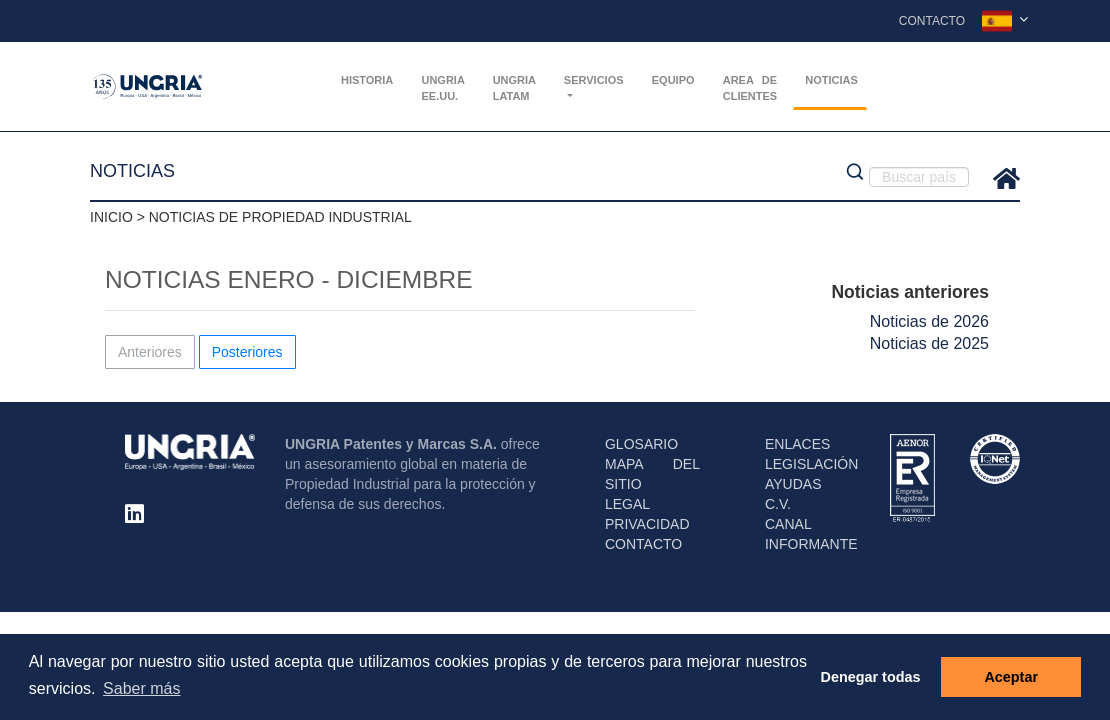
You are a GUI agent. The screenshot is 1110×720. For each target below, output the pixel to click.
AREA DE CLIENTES (750, 88)
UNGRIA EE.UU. (442, 88)
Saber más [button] (141, 688)
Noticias (831, 80)
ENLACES (797, 444)
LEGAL (627, 504)
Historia (367, 80)
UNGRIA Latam (514, 88)
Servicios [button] (594, 80)
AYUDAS (793, 484)
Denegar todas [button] (871, 677)
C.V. (778, 504)
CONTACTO (643, 544)
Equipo (673, 80)
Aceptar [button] (1011, 677)
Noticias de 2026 (929, 321)
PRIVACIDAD (647, 524)
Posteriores (247, 352)
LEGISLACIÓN (811, 464)
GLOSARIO (641, 444)
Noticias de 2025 (929, 343)
